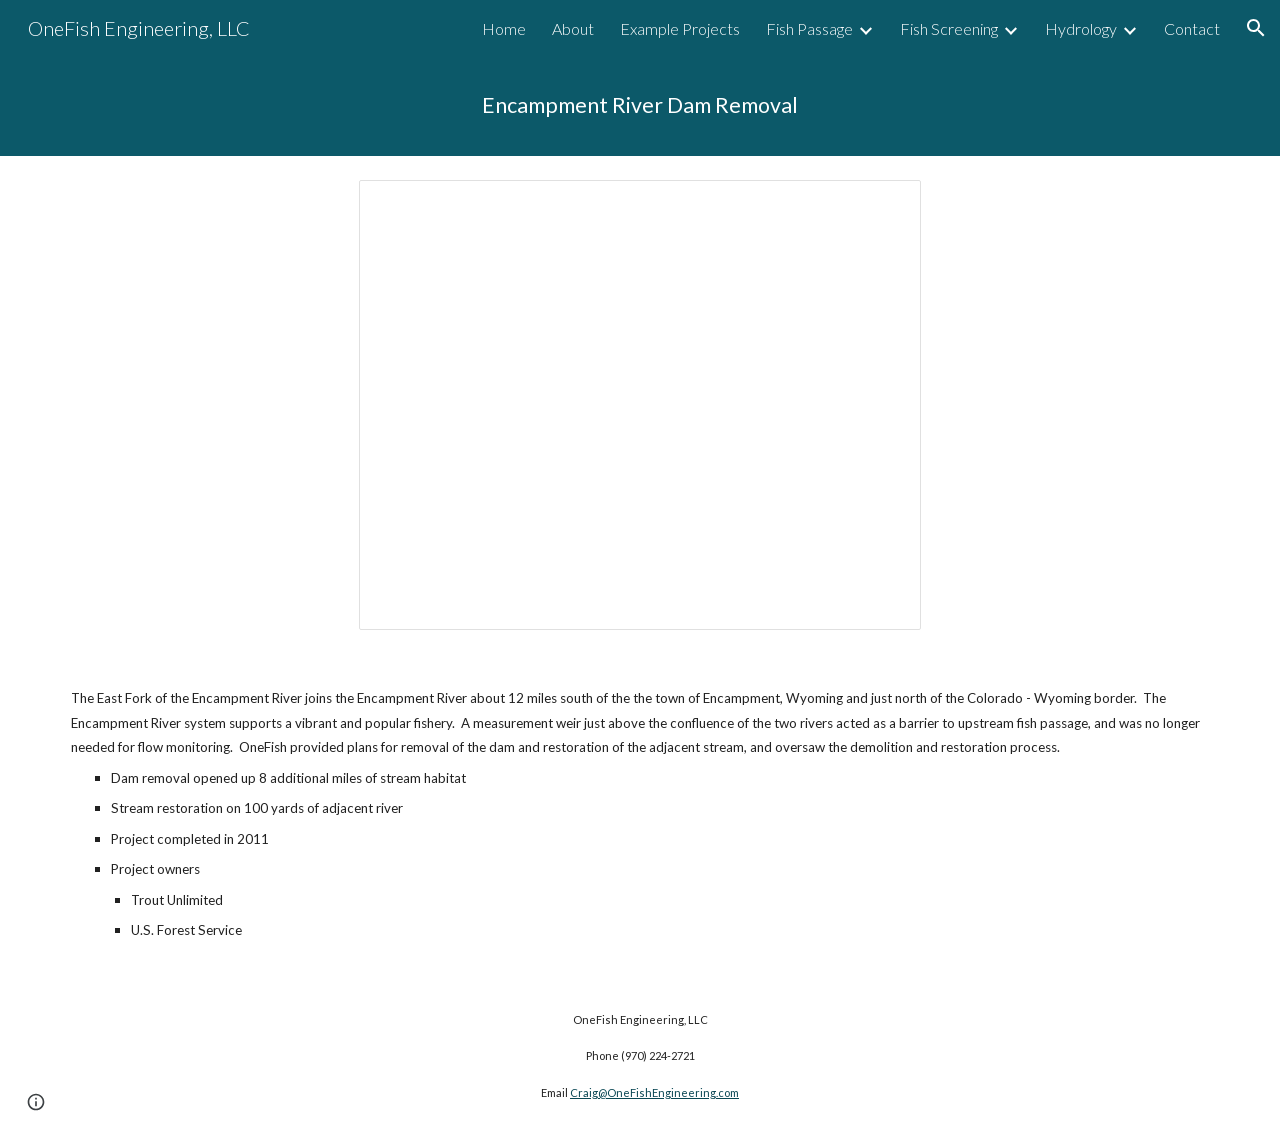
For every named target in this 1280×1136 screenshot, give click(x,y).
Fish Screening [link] (949, 28)
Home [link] (504, 28)
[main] (640, 106)
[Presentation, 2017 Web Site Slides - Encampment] (640, 405)
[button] (1256, 28)
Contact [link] (1192, 28)
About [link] (573, 28)
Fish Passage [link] (809, 28)
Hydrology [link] (1081, 28)
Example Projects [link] (680, 28)
